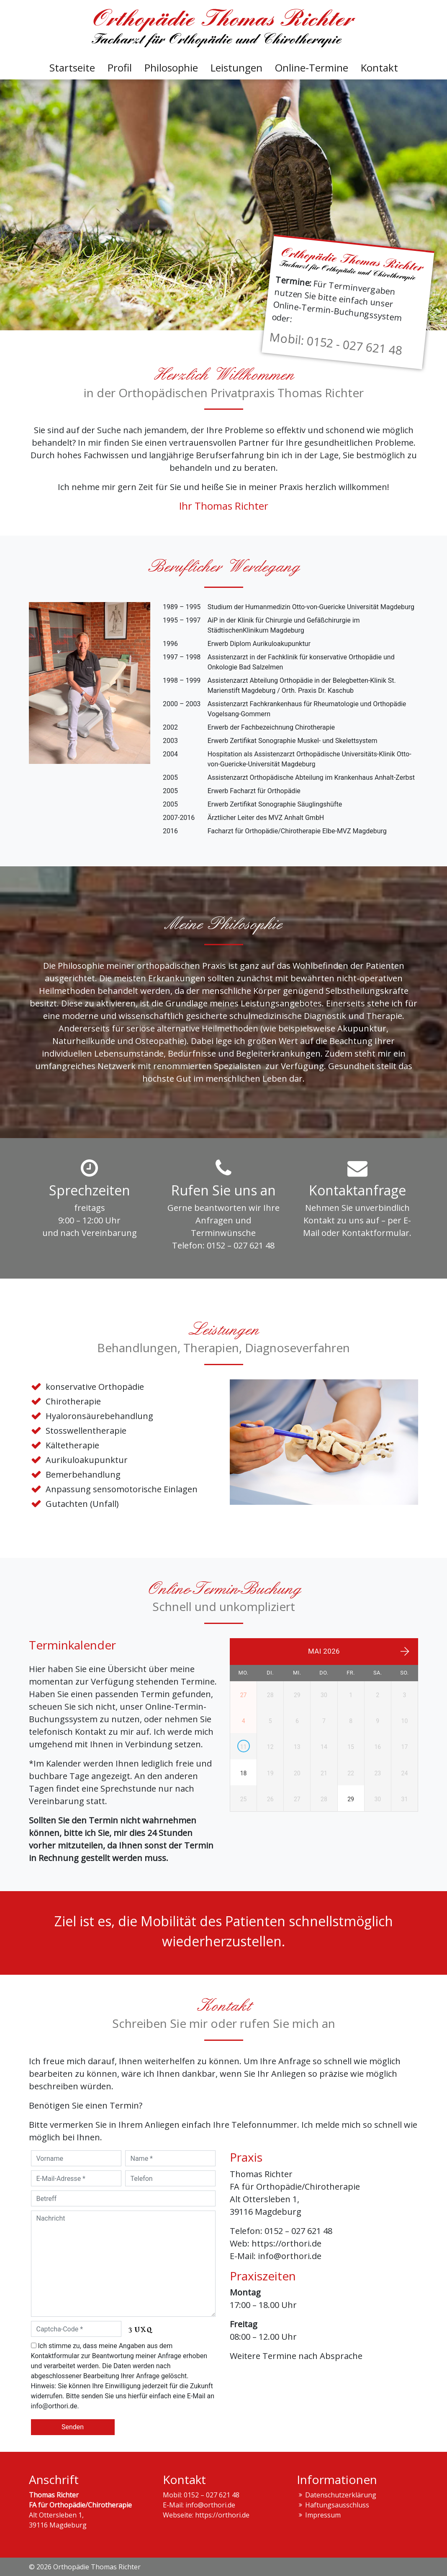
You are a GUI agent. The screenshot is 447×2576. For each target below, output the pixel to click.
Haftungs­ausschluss (337, 2505)
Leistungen (236, 67)
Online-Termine (311, 67)
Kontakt (379, 67)
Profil (120, 67)
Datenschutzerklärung (340, 2494)
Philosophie (171, 67)
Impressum (323, 2515)
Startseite (72, 67)
